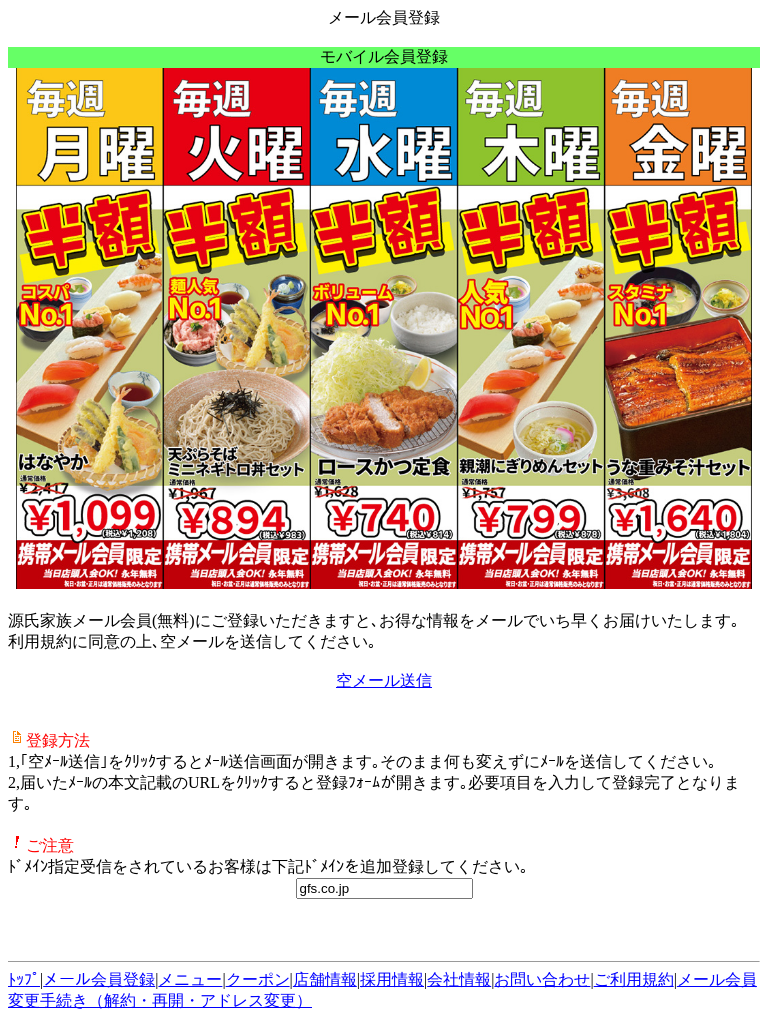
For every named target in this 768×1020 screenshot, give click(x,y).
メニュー (190, 979)
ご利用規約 (634, 979)
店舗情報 (325, 979)
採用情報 (392, 979)
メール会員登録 (99, 979)
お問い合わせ (542, 979)
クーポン (258, 979)
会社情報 (459, 979)
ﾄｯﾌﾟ (24, 979)
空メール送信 (384, 680)
